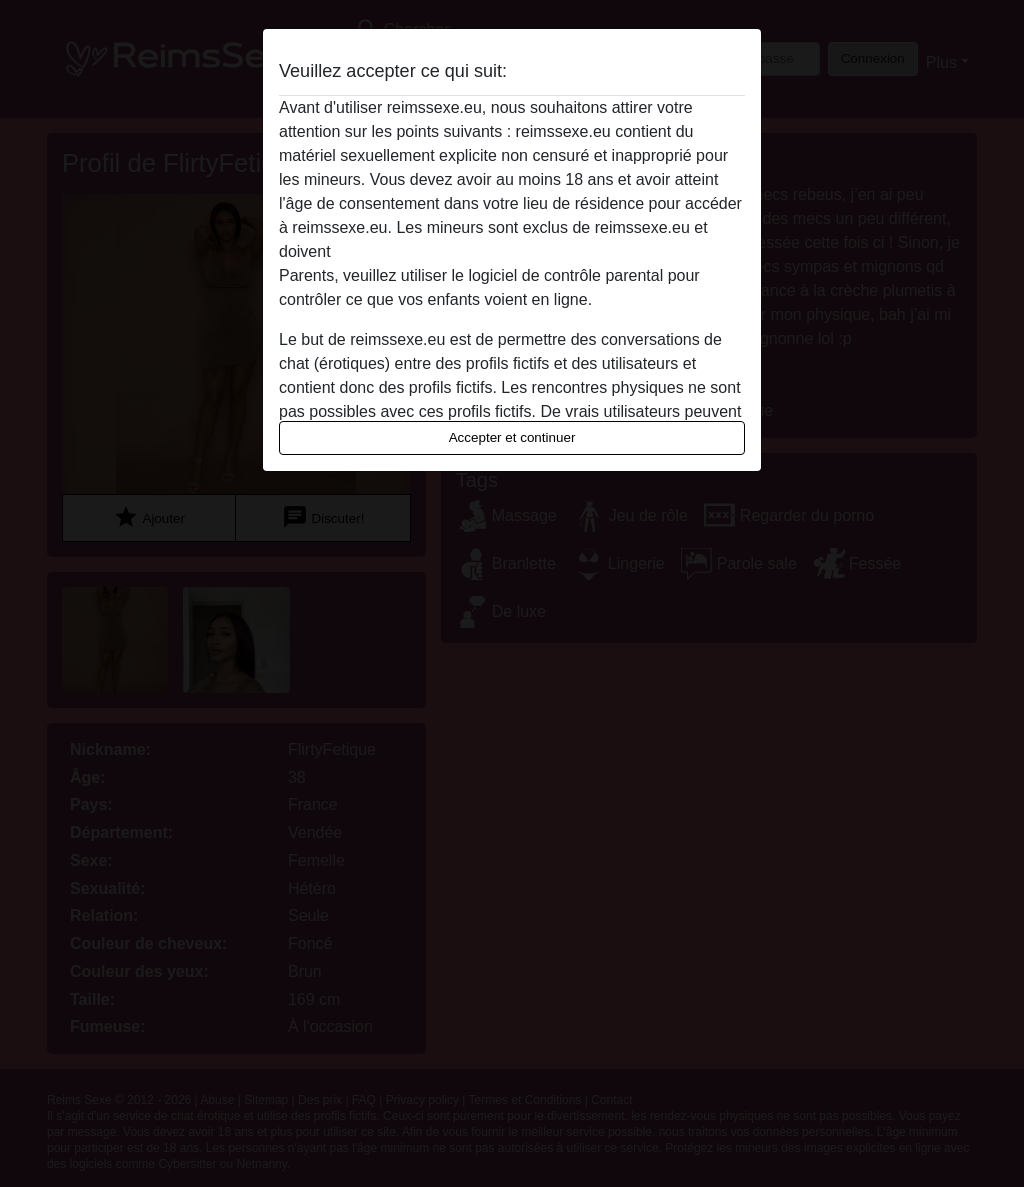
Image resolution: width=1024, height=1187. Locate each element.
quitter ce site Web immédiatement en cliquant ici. (511, 251)
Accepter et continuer (512, 437)
